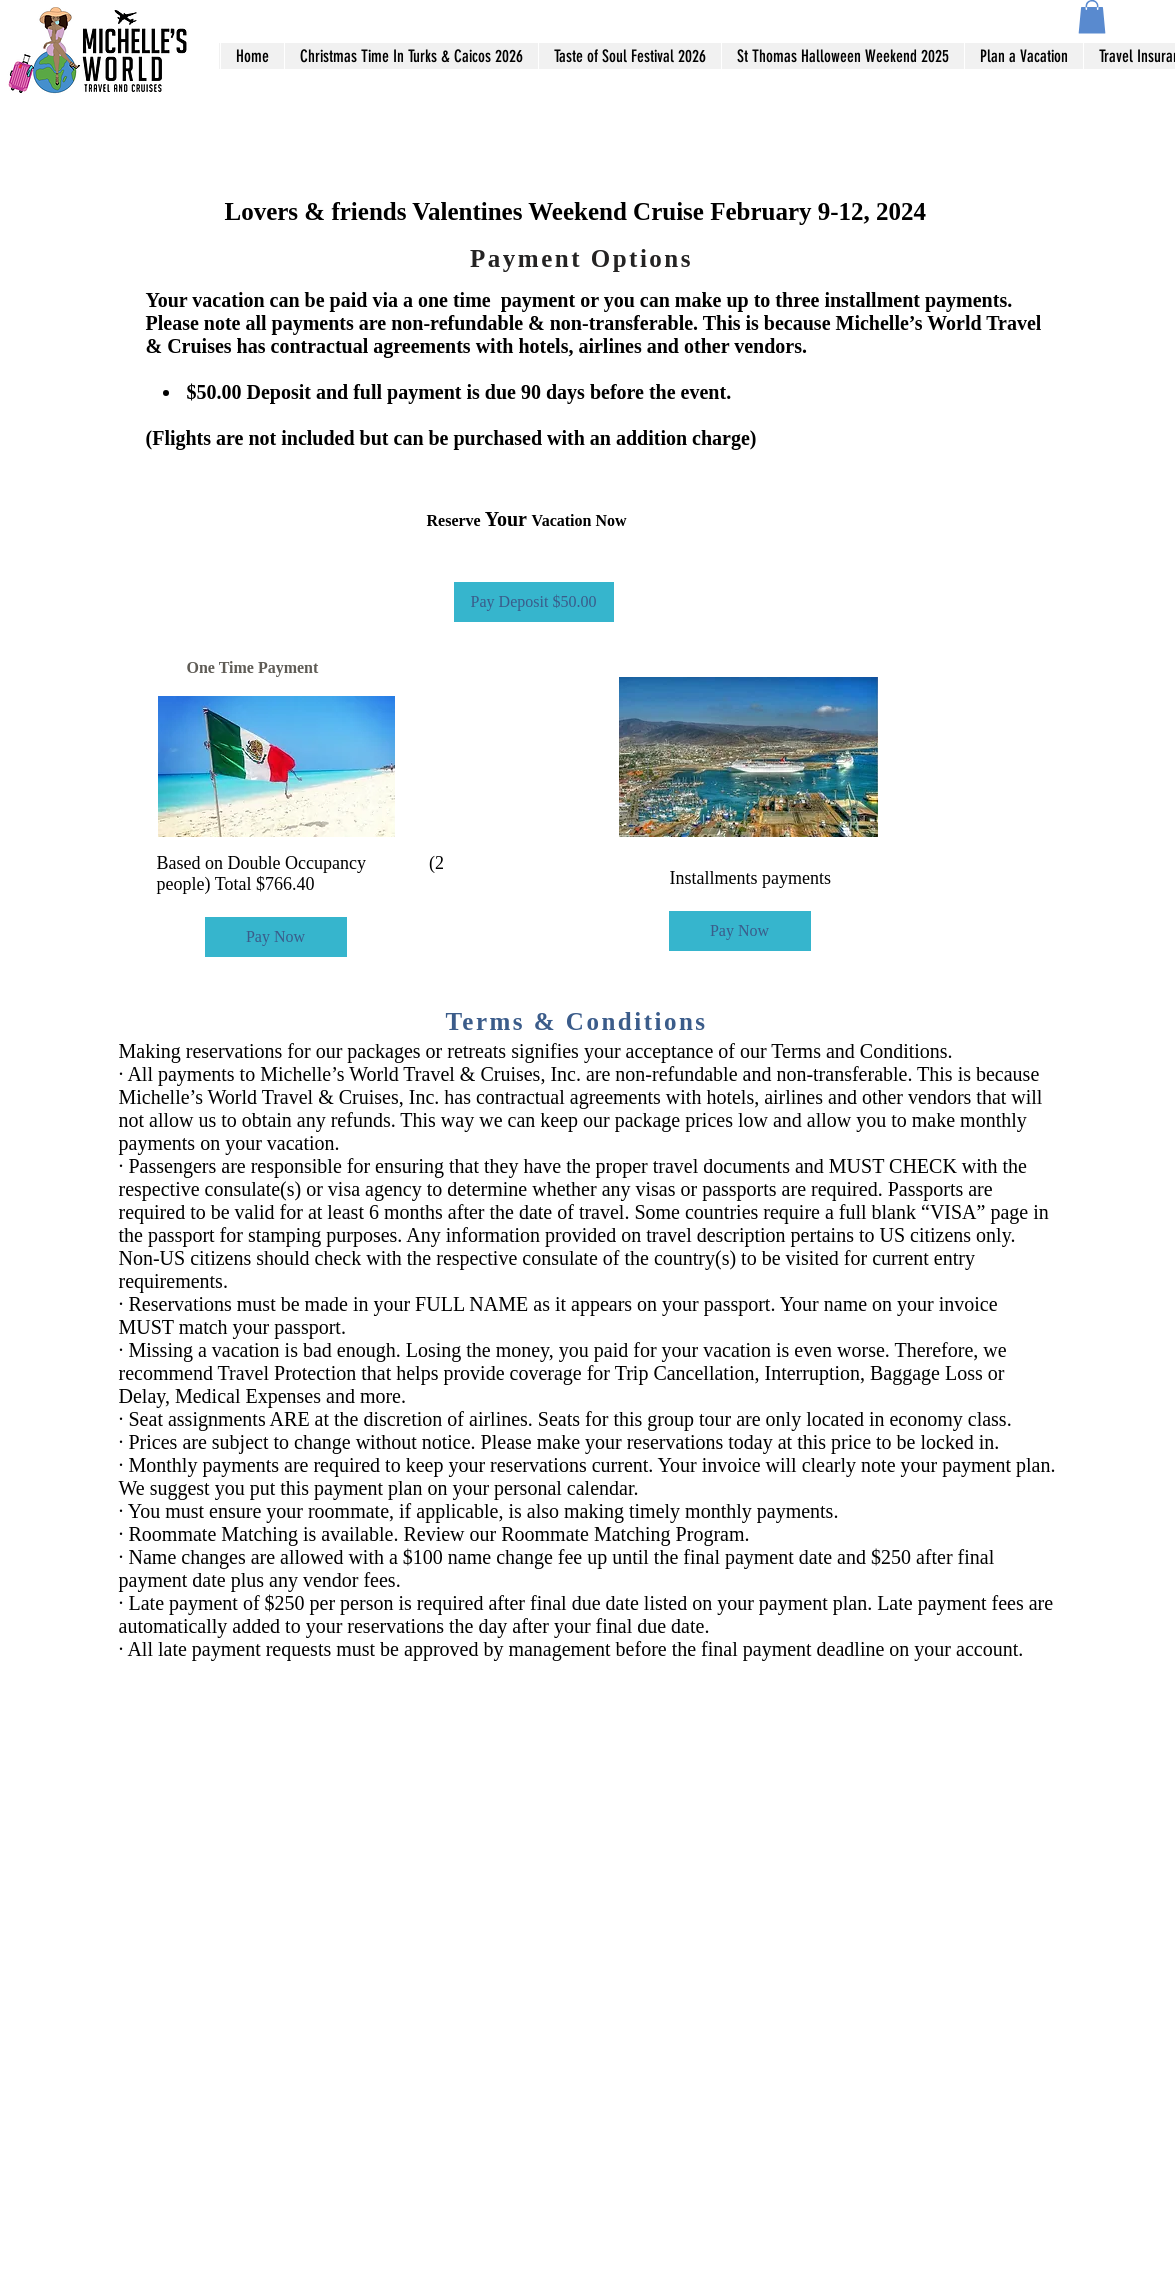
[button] (1092, 16)
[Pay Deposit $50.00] (534, 602)
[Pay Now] (276, 937)
